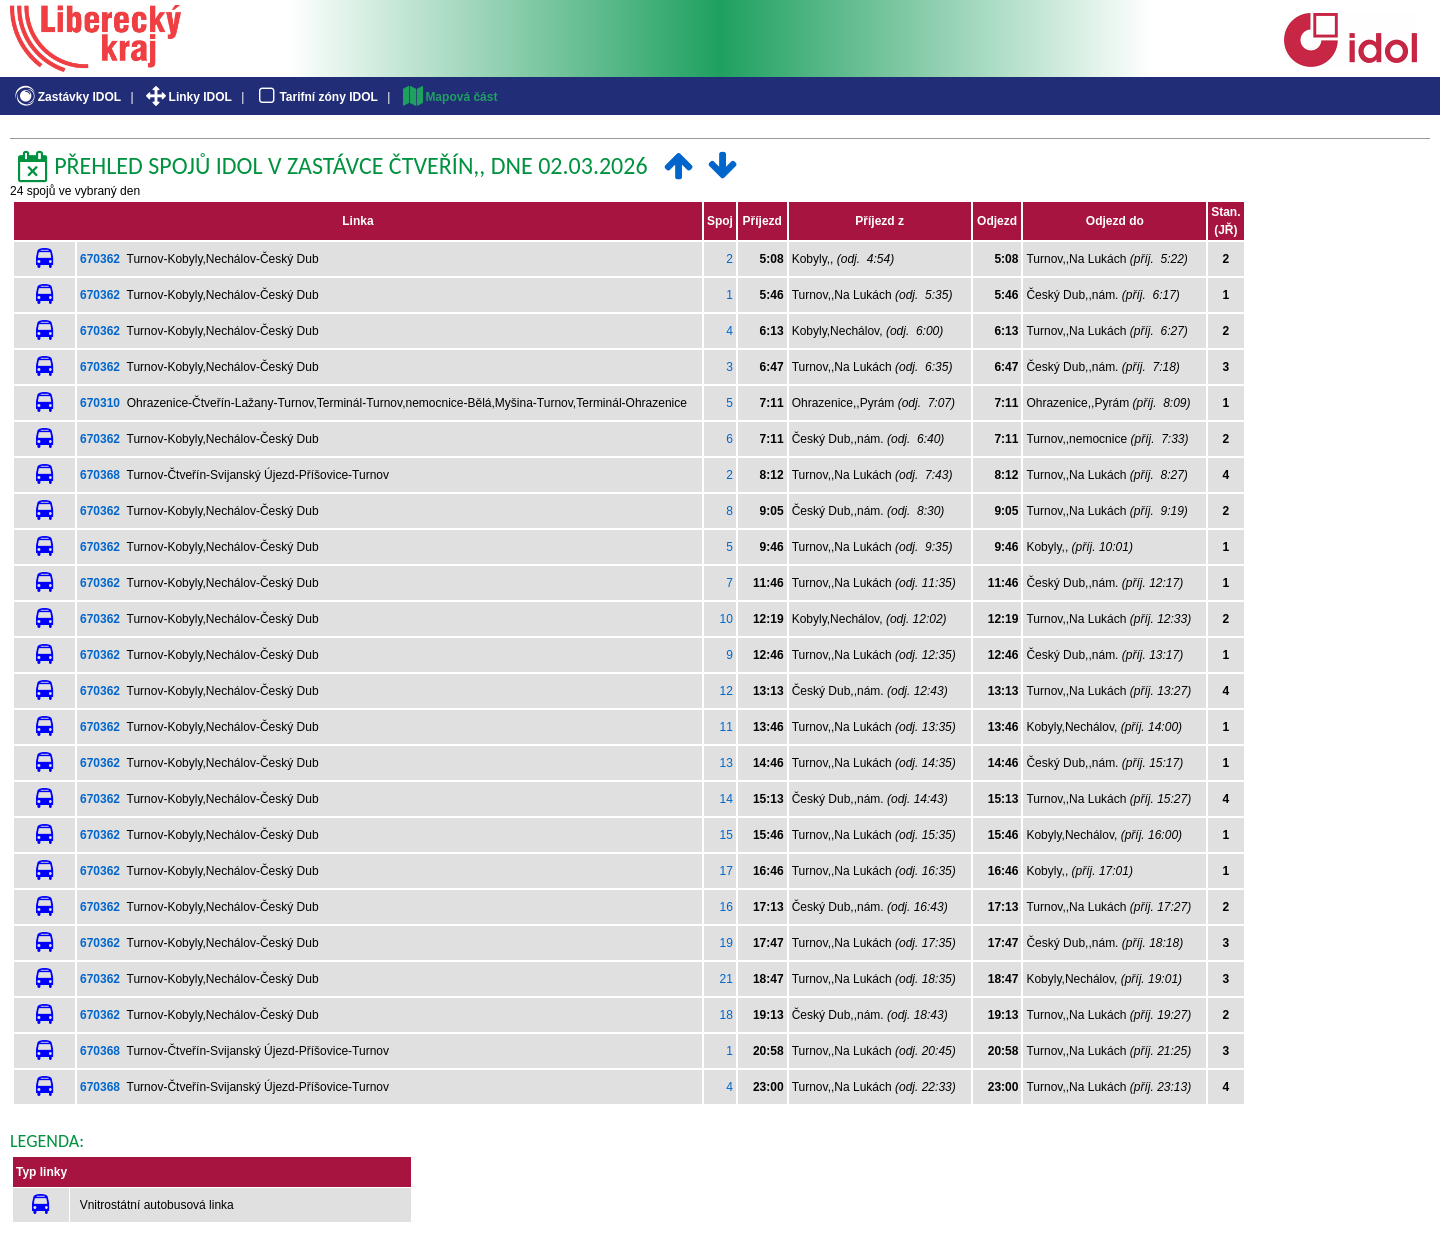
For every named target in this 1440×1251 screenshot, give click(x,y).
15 (726, 835)
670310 (100, 403)
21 (726, 979)
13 (726, 763)
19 (726, 943)
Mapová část (449, 97)
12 (726, 691)
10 (726, 619)
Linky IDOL (187, 97)
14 (726, 799)
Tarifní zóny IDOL (316, 97)
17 (726, 871)
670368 (100, 475)
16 (726, 907)
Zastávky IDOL (66, 97)
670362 (100, 259)
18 (726, 1015)
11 (726, 727)
